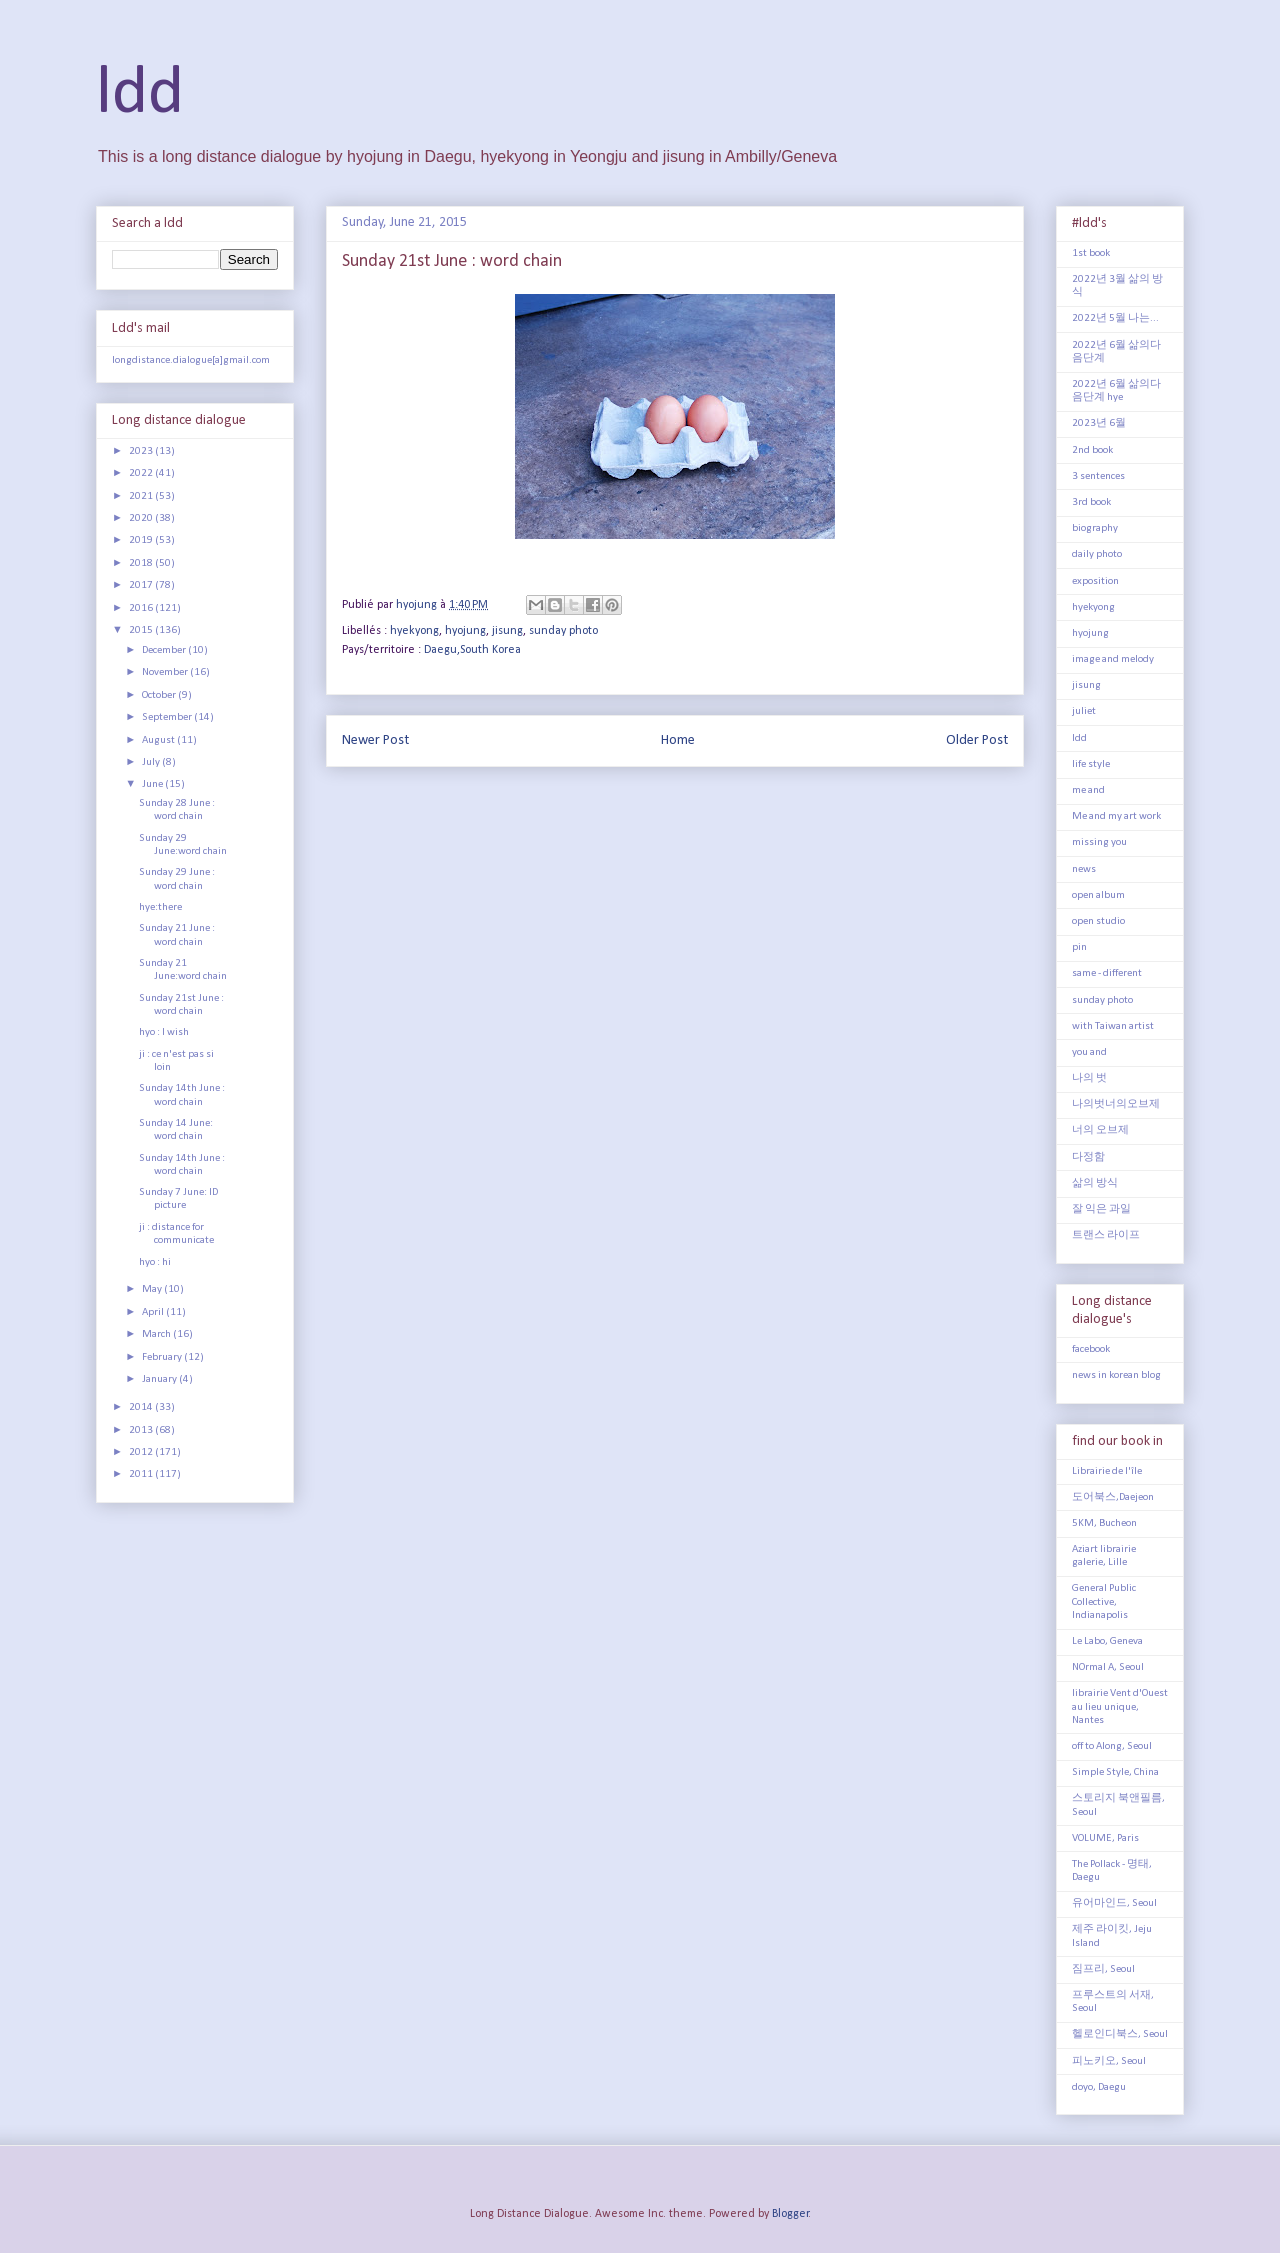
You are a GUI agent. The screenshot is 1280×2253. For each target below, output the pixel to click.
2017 (142, 585)
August (159, 740)
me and (1088, 790)
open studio (1098, 921)
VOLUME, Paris (1105, 1838)
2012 (142, 1452)
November (166, 672)
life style (1091, 764)
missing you (1099, 842)
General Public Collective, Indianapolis (1104, 1601)
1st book (1091, 253)
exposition (1095, 581)
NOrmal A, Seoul (1108, 1667)
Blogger (790, 2214)
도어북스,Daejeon (1113, 1497)
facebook (1091, 1349)
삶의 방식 (1095, 1183)
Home (678, 740)
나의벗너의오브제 (1116, 1104)
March (157, 1334)
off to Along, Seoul (1112, 1746)
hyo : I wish (164, 1032)
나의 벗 (1089, 1078)
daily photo (1097, 554)
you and (1089, 1052)
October (160, 695)
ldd (140, 94)
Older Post (977, 740)
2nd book (1092, 450)
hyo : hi (155, 1262)
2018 (142, 563)
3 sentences (1098, 476)
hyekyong (414, 631)
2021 (142, 496)
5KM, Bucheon (1104, 1523)
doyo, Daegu (1099, 2087)
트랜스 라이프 (1106, 1235)
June (153, 784)
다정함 (1088, 1157)
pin (1079, 947)
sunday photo (563, 631)
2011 (142, 1474)
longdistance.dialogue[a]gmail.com (191, 360)
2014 (142, 1407)
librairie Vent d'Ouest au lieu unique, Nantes (1120, 1706)
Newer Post (375, 740)
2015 (142, 630)
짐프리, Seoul (1103, 1969)
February (163, 1357)
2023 (142, 451)
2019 (142, 540)
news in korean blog (1116, 1375)
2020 (142, 518)
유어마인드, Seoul (1114, 1903)
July (152, 762)
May (153, 1289)
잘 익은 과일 (1101, 1209)
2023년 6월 (1099, 423)
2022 (142, 473)
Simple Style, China (1115, 1772)
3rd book (1091, 502)
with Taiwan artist (1113, 1026)
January (160, 1379)
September (168, 717)
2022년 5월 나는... (1115, 318)
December (165, 650)
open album (1098, 895)
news (1084, 869)
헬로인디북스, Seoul (1120, 2034)
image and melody (1113, 659)
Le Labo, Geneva (1107, 1641)
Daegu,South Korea (472, 650)
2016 (142, 608)
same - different (1107, 973)
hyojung (465, 631)
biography (1095, 528)
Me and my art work (1116, 816)
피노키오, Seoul (1109, 2061)
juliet (1084, 711)
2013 (142, 1430)
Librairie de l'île (1107, 1471)
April (154, 1312)
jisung (507, 631)
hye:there (160, 907)
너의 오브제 (1100, 1130)
